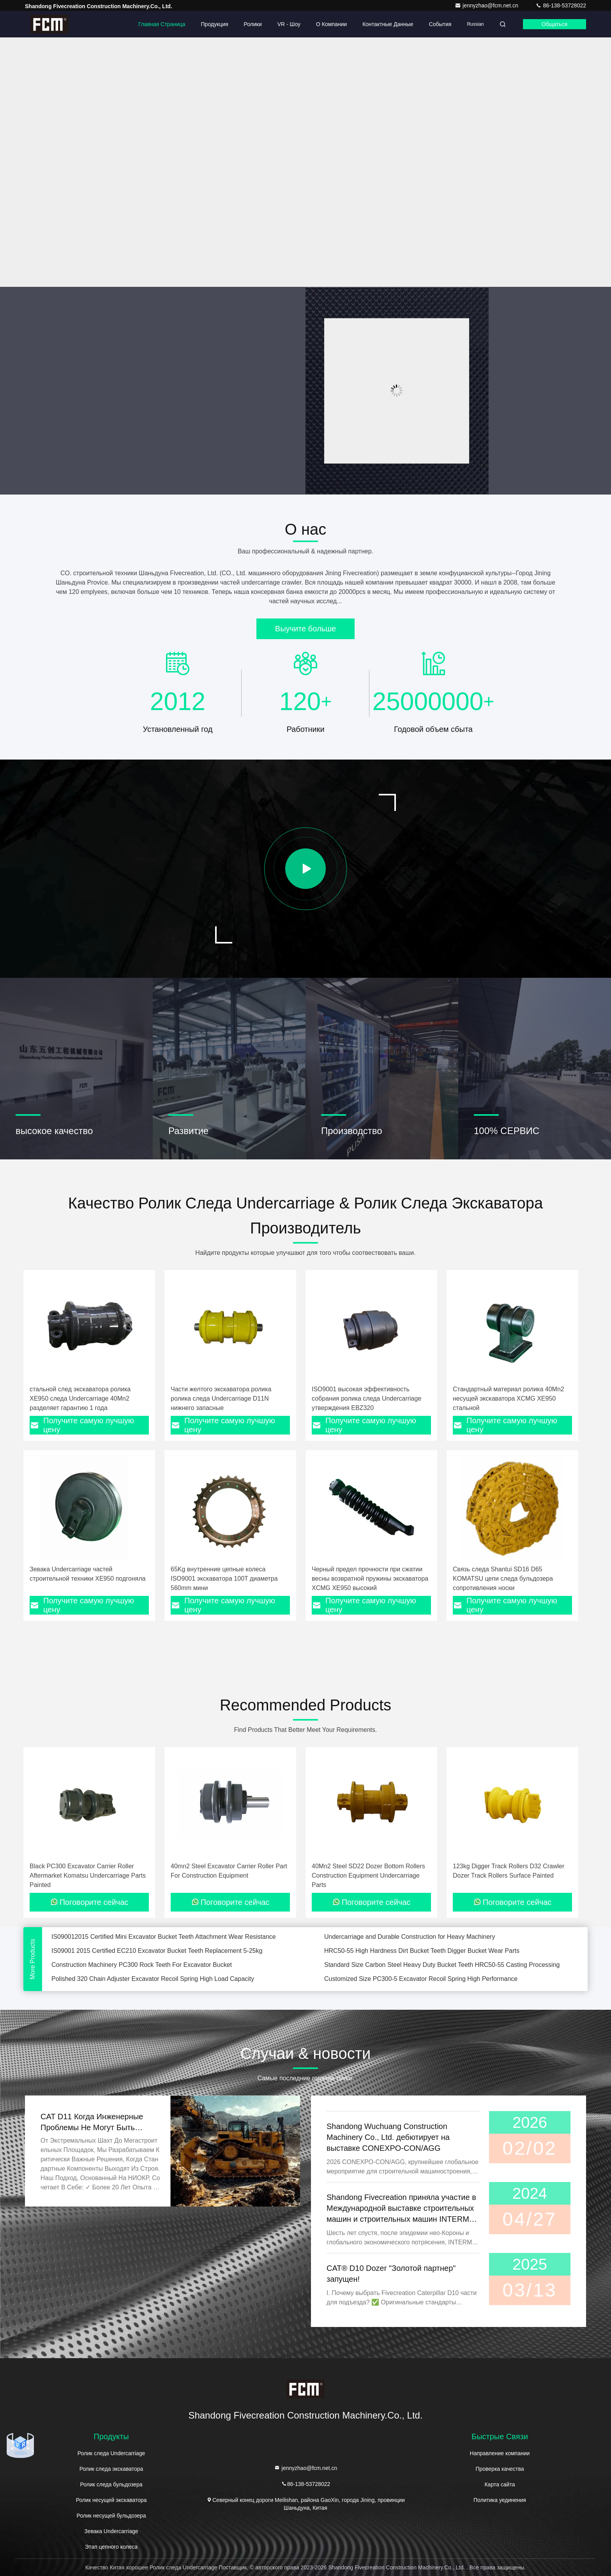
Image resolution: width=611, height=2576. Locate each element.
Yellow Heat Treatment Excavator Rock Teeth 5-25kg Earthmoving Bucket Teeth (161, 1933)
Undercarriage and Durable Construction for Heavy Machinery (409, 1947)
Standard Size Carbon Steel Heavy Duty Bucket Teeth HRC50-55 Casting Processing (442, 1975)
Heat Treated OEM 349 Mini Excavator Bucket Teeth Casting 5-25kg (418, 1933)
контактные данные (387, 24)
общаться (554, 24)
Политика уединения (499, 2500)
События (440, 24)
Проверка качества (499, 2469)
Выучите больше (305, 628)
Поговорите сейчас (89, 1902)
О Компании (331, 24)
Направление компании (500, 2453)
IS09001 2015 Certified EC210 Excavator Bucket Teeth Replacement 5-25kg (156, 1961)
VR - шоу (288, 24)
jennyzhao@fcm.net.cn (487, 5)
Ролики (253, 24)
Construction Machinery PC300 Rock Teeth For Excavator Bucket (141, 1975)
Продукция (214, 24)
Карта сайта (499, 2484)
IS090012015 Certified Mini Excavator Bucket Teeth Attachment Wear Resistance (163, 1947)
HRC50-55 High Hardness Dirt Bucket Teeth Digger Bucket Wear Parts (421, 1961)
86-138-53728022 (560, 5)
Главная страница (161, 24)
